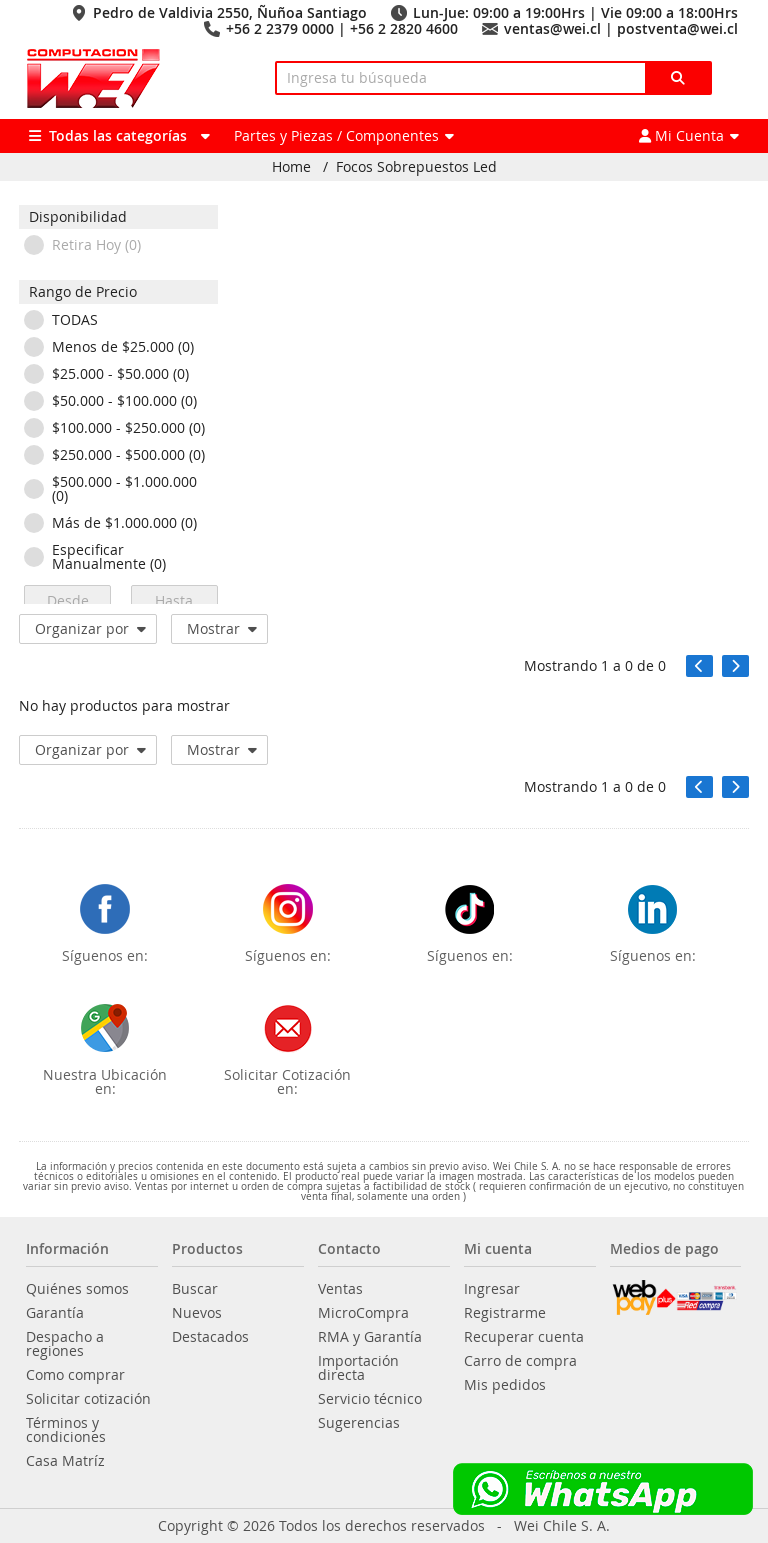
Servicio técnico (370, 1399)
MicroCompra (363, 1313)
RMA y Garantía (370, 1337)
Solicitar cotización (88, 1399)
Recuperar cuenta (524, 1337)
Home (291, 167)
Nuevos (197, 1313)
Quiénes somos (77, 1289)
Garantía (55, 1313)
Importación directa (358, 1368)
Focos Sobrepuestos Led (416, 167)
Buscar (195, 1289)
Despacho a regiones (65, 1344)
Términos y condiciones (66, 1430)
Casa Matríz (65, 1461)
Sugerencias (359, 1423)
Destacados (210, 1337)
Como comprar (75, 1375)
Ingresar (492, 1289)
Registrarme (505, 1313)
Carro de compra (520, 1361)
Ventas (340, 1289)
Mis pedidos (505, 1385)
